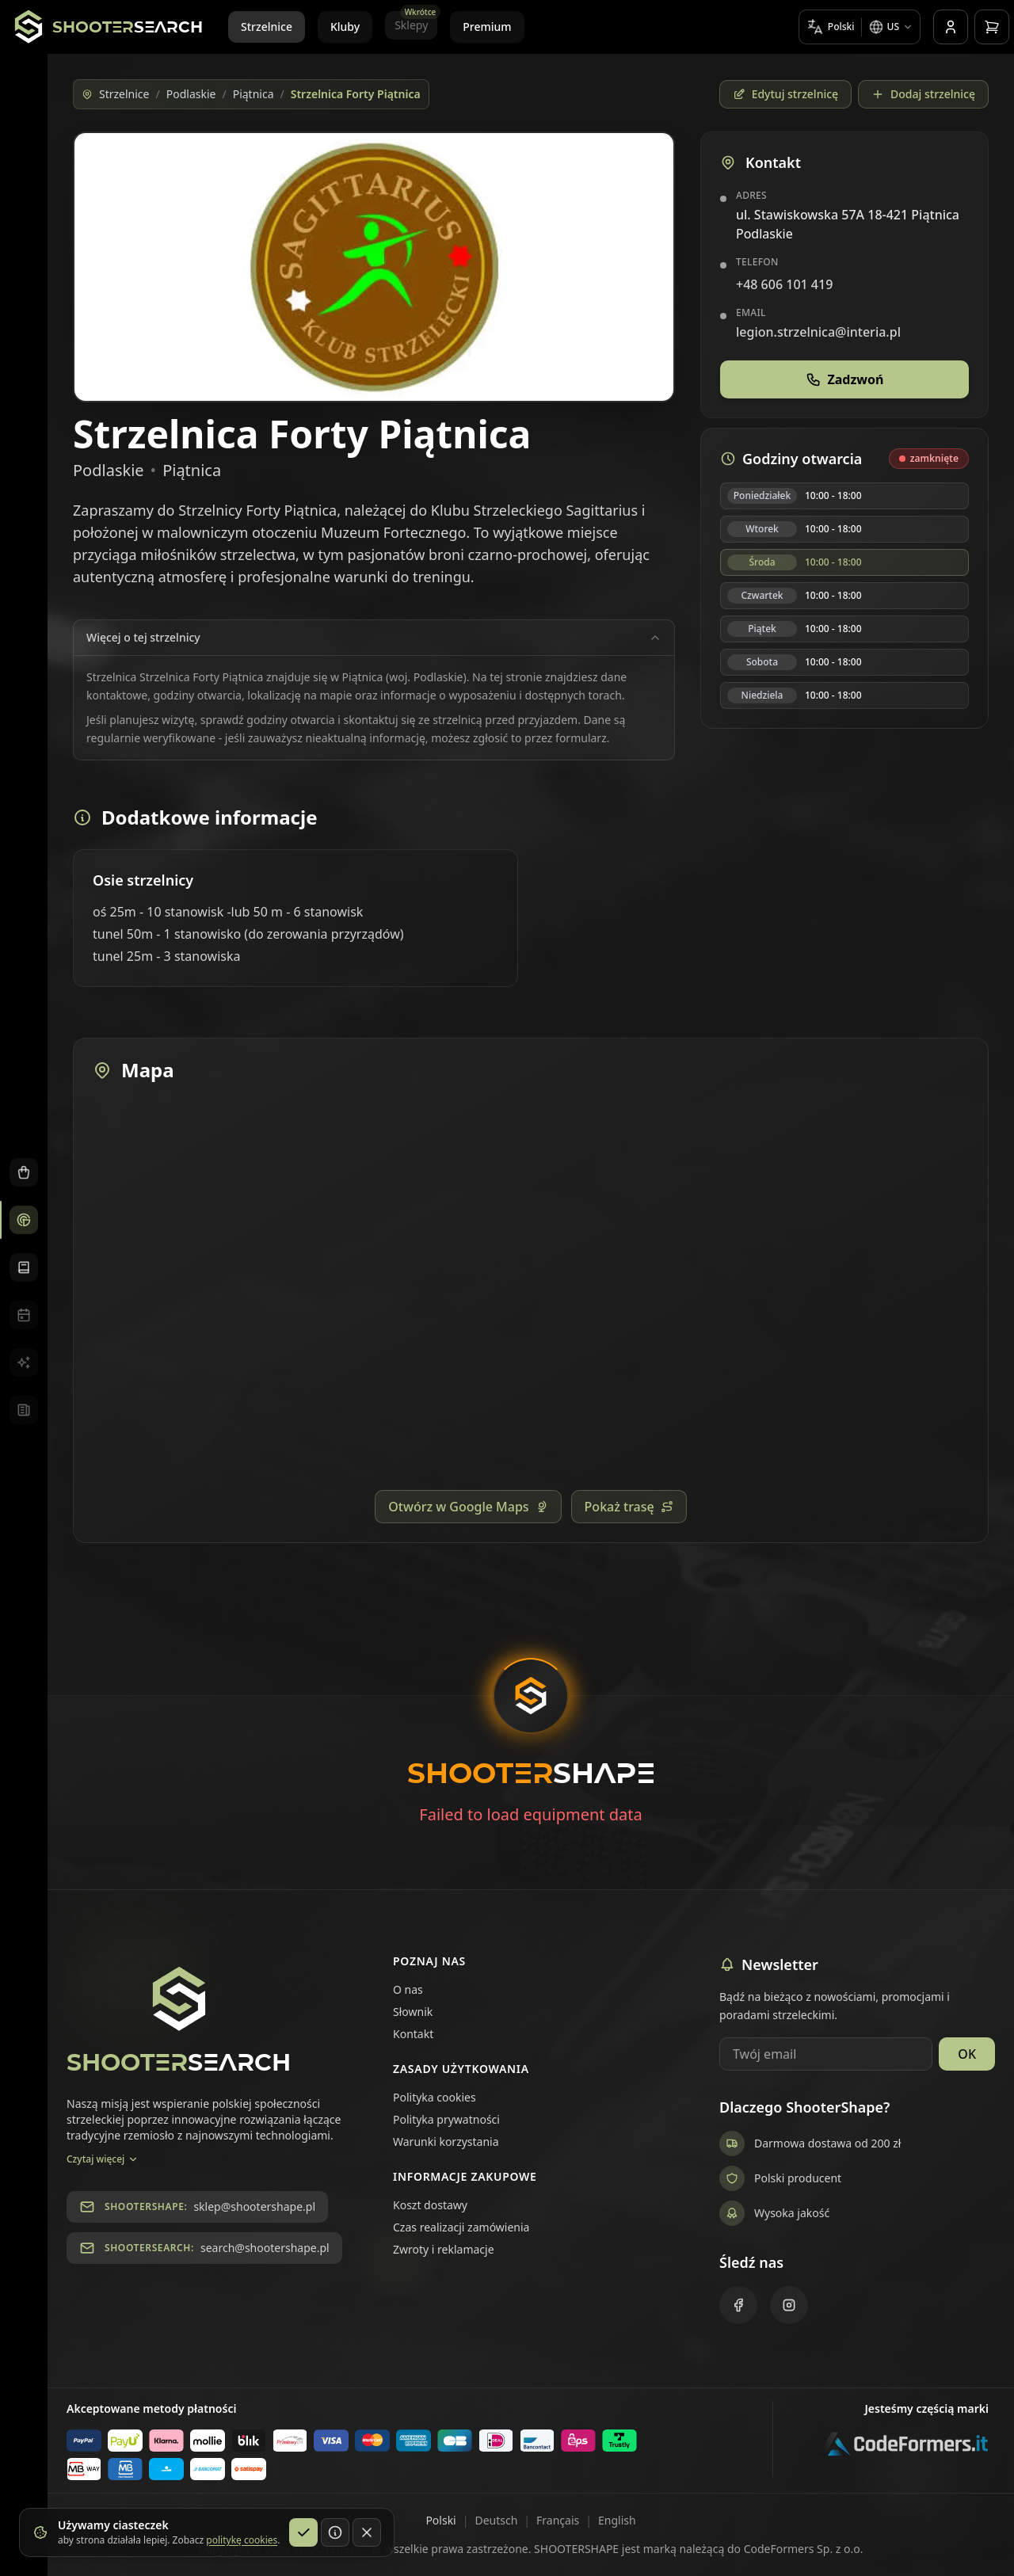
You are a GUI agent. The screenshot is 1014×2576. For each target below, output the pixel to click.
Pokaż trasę (629, 1506)
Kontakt (413, 2033)
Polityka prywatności (446, 2119)
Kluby (345, 26)
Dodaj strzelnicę (923, 93)
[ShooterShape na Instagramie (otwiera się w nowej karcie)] (789, 2305)
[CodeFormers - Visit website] (903, 2450)
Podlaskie (191, 93)
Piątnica (253, 93)
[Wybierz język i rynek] (860, 27)
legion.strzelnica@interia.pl (818, 332)
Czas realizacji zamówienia (461, 2227)
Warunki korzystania (446, 2141)
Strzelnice (266, 26)
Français (557, 2520)
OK (967, 2054)
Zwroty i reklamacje (443, 2249)
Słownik (413, 2011)
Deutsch (496, 2520)
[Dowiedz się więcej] (335, 2532)
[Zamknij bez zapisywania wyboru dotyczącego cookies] (367, 2532)
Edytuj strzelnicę (785, 93)
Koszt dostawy (430, 2204)
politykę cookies (241, 2540)
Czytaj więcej (103, 2159)
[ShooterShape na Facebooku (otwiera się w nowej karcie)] (738, 2305)
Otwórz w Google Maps (467, 1506)
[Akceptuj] (303, 2532)
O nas (408, 1989)
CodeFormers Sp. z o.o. (803, 2548)
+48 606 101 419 (784, 284)
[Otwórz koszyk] (991, 27)
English (617, 2520)
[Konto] (950, 27)
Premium (487, 26)
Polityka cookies (434, 2097)
